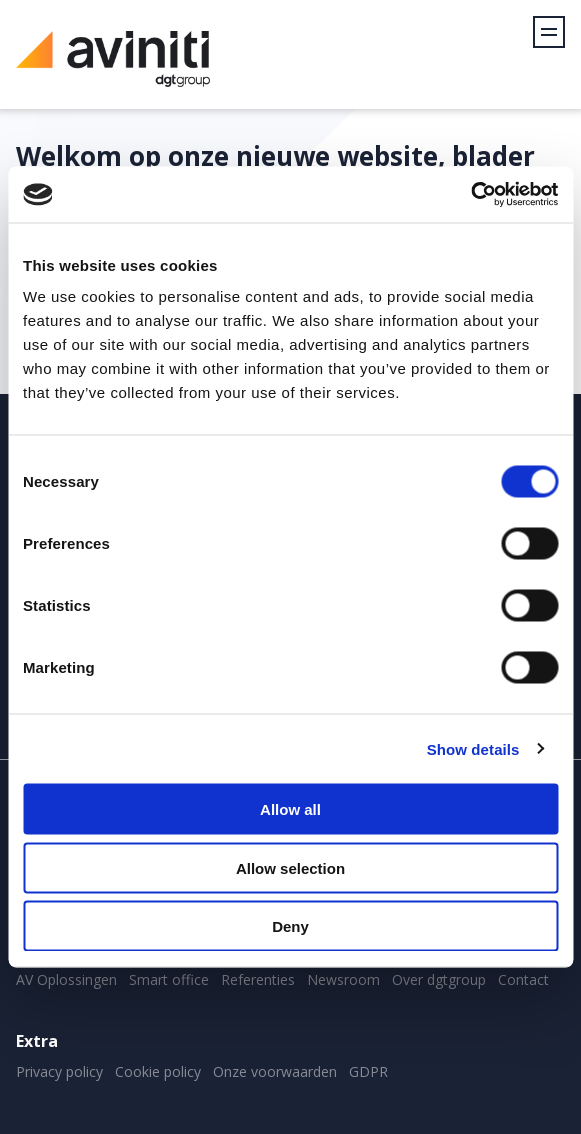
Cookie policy (158, 1071)
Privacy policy (59, 1071)
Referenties (258, 979)
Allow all (290, 809)
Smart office (169, 979)
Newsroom (343, 979)
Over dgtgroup (439, 979)
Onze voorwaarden (275, 1071)
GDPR (368, 1071)
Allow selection (290, 867)
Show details (473, 748)
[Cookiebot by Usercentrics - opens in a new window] (470, 195)
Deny (290, 926)
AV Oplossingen (66, 979)
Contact (523, 979)
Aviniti (113, 69)
